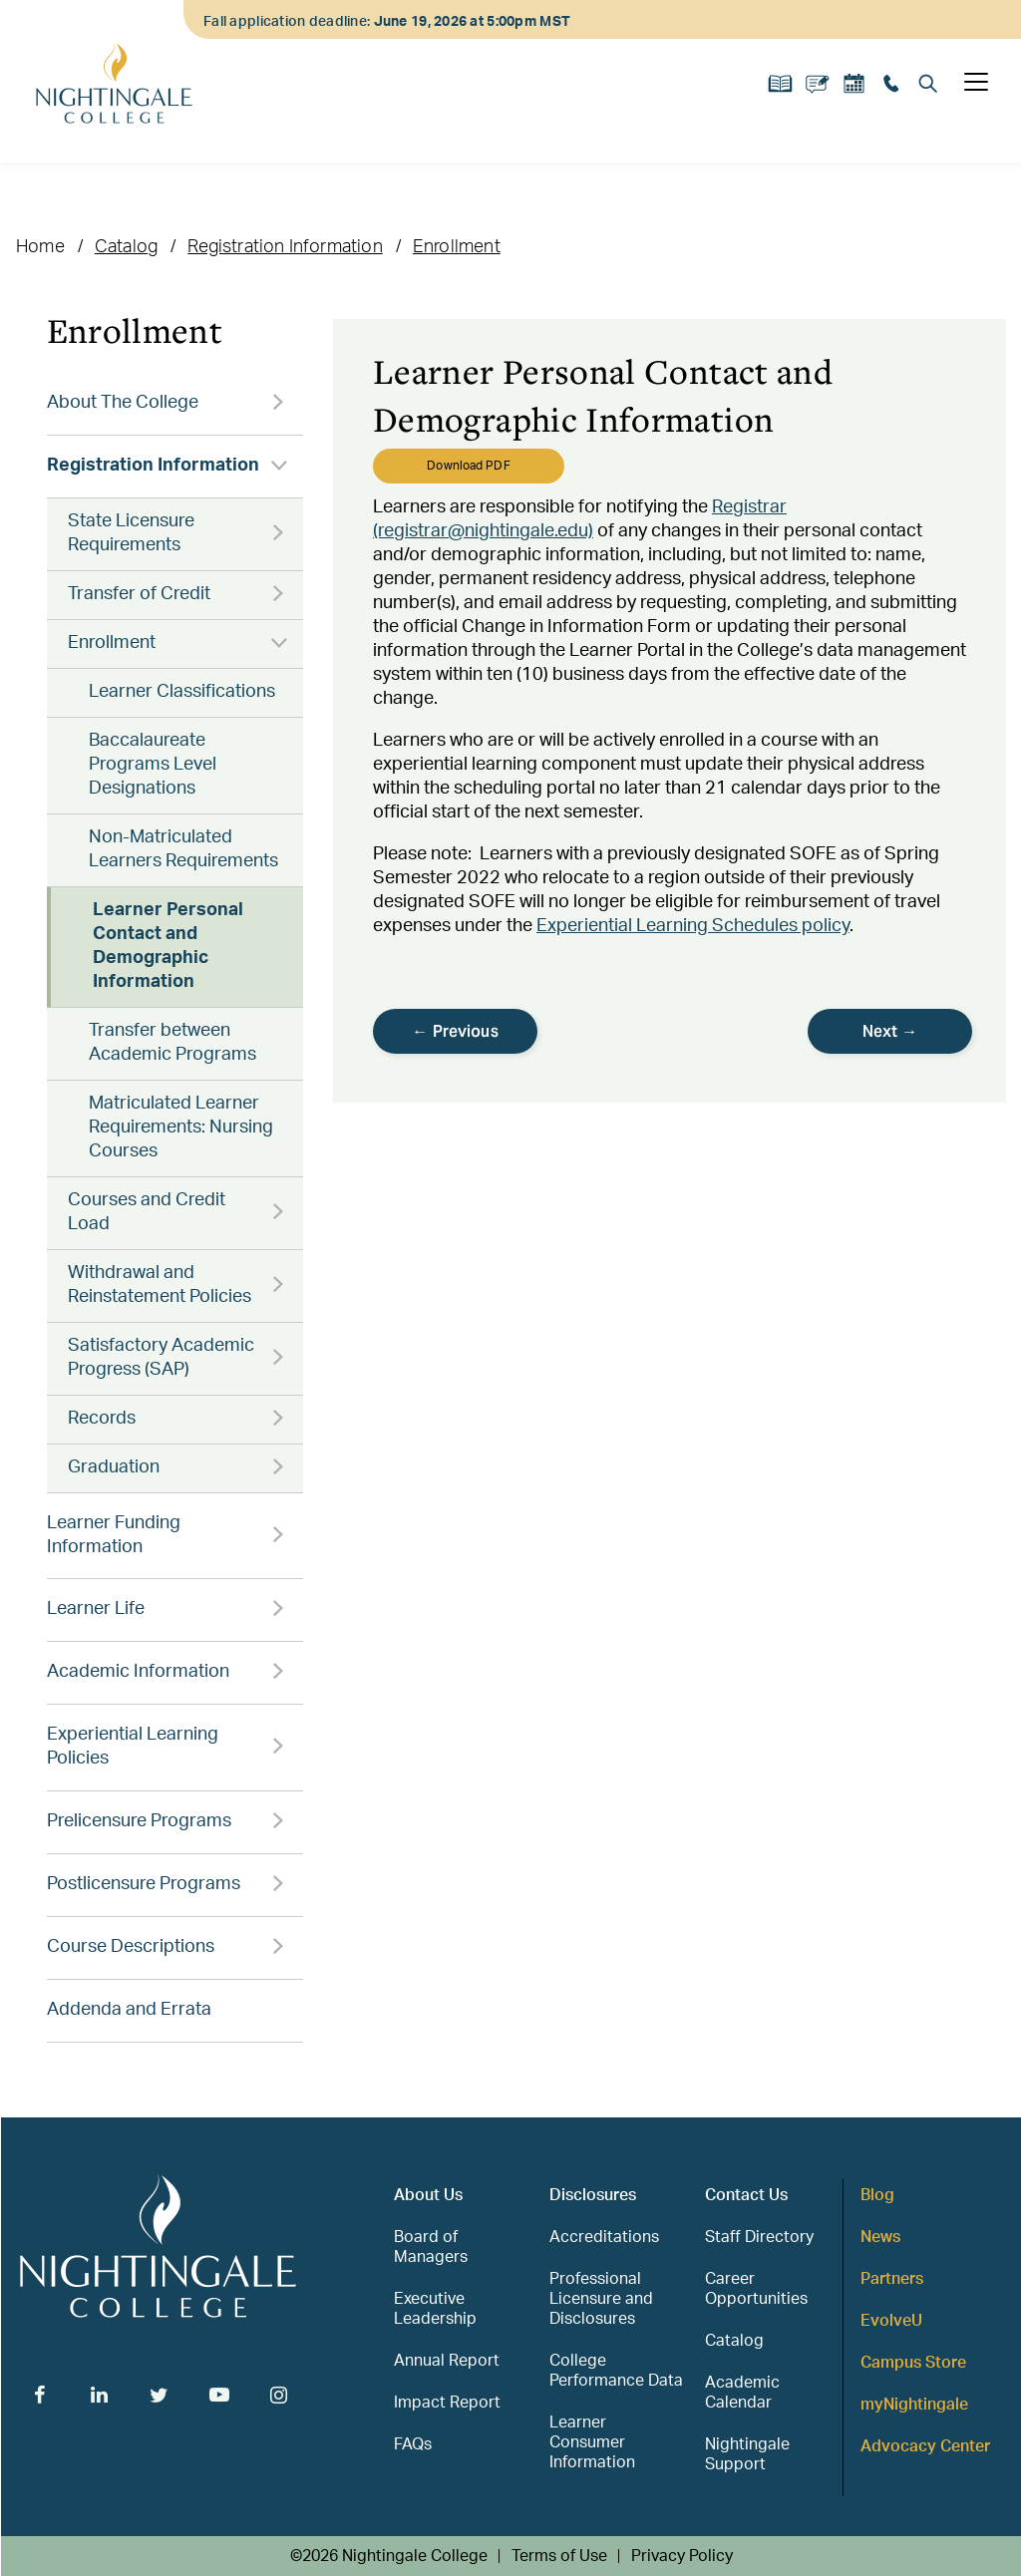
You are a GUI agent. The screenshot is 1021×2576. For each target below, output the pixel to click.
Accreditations (604, 2237)
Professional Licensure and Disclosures (601, 2299)
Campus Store (913, 2363)
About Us (428, 2195)
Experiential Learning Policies (132, 1747)
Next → (890, 1031)
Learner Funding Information (113, 1535)
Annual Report (447, 2361)
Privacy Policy (682, 2556)
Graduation (114, 1467)
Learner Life (96, 1609)
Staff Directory (759, 2237)
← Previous (455, 1031)
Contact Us (746, 2195)
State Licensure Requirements (131, 533)
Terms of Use (559, 2556)
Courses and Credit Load (146, 1212)
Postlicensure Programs (143, 1884)
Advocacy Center (925, 2446)
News (880, 2237)
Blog (877, 2195)
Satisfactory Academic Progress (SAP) (161, 1358)
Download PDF (468, 466)
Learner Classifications (182, 692)
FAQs (413, 2444)
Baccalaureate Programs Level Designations (152, 765)
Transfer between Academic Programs (172, 1043)
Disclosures (592, 2195)
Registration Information (284, 247)
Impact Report (447, 2403)
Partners (891, 2279)
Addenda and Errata (129, 2010)
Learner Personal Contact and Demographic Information (168, 946)
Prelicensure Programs (139, 1821)
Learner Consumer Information (592, 2442)
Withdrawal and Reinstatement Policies (159, 1285)
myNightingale (914, 2405)
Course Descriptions (130, 1947)
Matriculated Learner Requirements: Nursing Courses (181, 1127)
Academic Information (138, 1672)
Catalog (126, 247)
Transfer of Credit (139, 594)
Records (102, 1419)
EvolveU (891, 2321)
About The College (122, 403)
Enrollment (457, 247)
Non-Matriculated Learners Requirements (183, 849)
